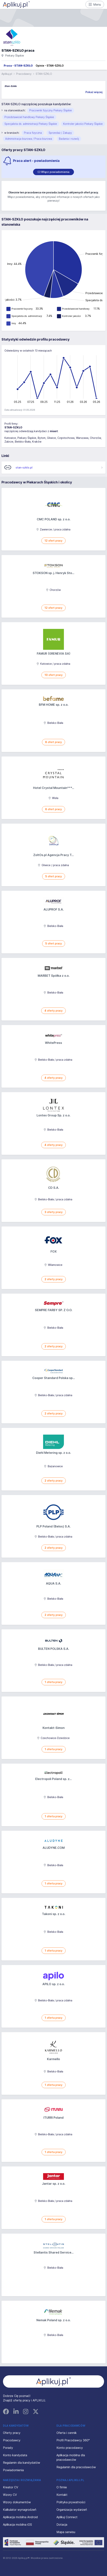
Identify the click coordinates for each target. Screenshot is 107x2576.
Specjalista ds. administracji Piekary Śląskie (30, 123)
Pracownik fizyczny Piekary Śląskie (50, 110)
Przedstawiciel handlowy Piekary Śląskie (29, 117)
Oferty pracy (11, 2433)
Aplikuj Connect (66, 2517)
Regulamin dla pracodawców (76, 2467)
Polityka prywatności (70, 2502)
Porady (8, 2448)
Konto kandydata (15, 2455)
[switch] (53, 172)
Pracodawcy (24, 73)
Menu (95, 4)
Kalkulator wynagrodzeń (19, 2509)
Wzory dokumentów (17, 2502)
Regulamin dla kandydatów (21, 2462)
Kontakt (61, 2495)
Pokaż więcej (94, 92)
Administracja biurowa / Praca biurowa (28, 138)
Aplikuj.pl (6, 73)
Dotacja (61, 2524)
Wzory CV (10, 2495)
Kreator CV (10, 2487)
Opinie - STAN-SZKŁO (50, 65)
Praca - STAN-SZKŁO (18, 65)
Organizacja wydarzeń (71, 2509)
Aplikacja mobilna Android (20, 2517)
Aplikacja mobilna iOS (17, 2524)
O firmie (61, 2487)
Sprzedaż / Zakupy (60, 132)
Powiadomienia (13, 2470)
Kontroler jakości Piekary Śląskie (83, 123)
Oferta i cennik (66, 2433)
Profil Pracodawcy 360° (73, 2440)
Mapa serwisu (65, 2532)
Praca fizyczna (33, 132)
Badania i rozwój (69, 138)
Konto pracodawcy (69, 2448)
